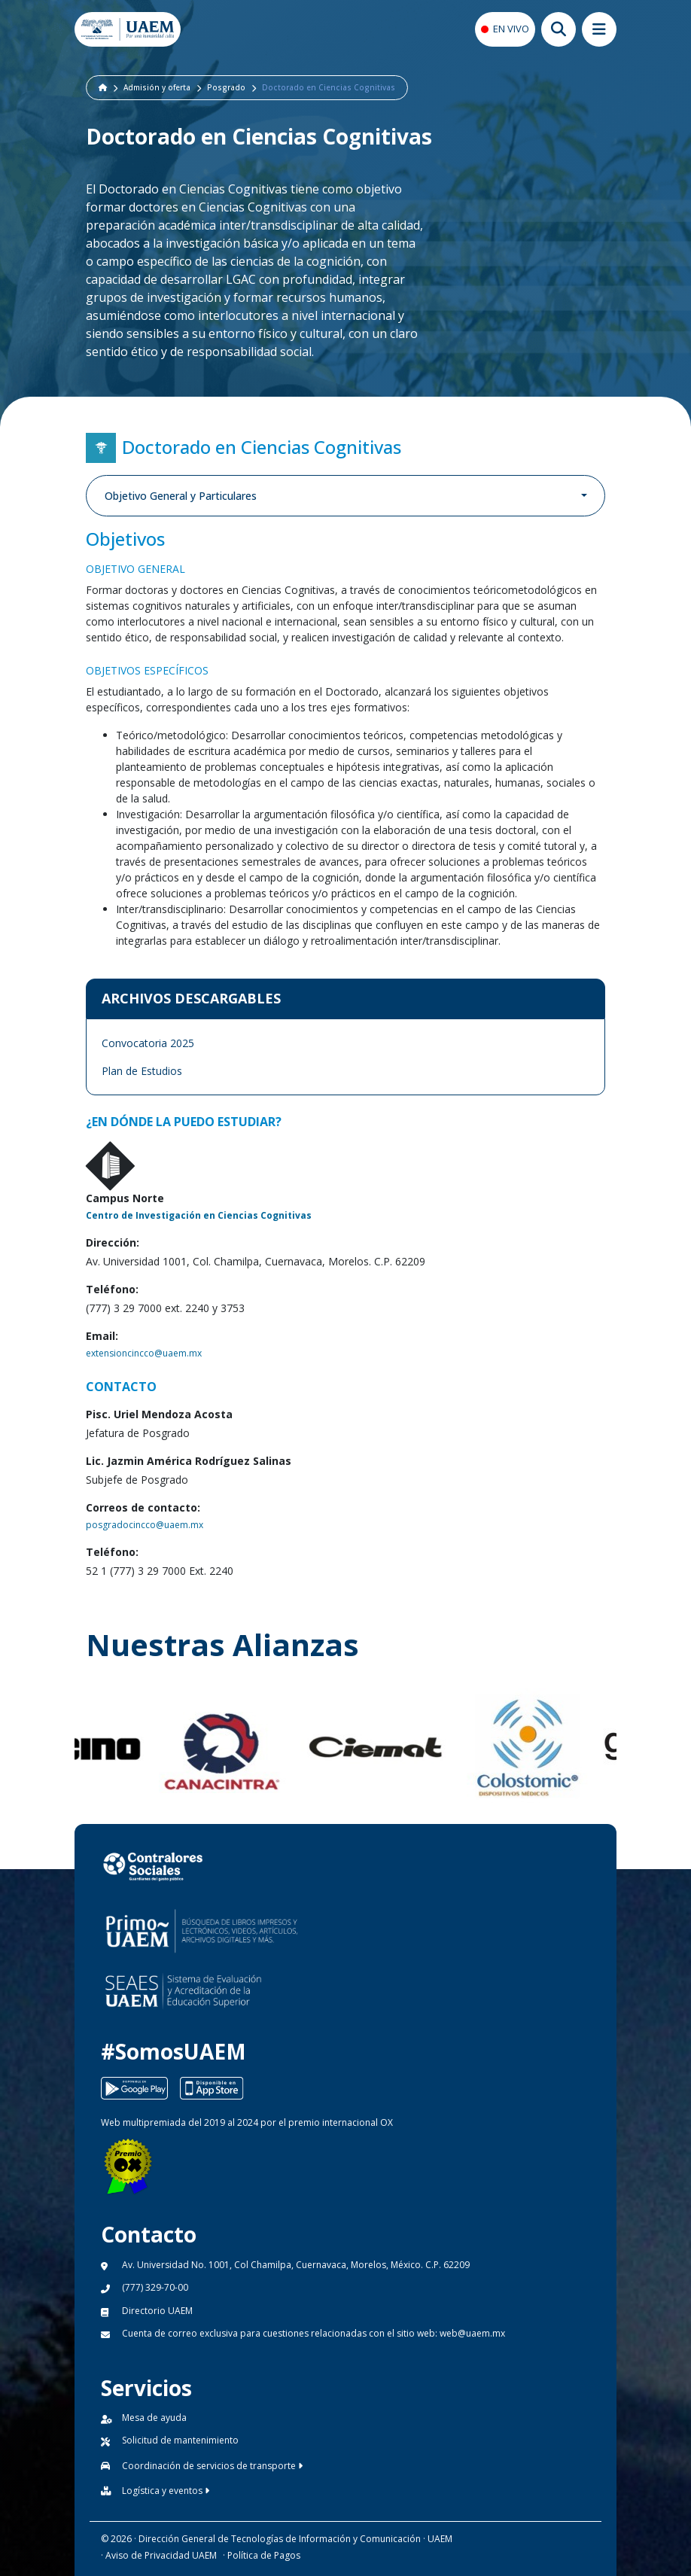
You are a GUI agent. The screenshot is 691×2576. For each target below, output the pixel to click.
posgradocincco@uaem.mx (144, 1524)
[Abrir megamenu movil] (599, 29)
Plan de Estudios (142, 1071)
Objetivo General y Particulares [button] (181, 496)
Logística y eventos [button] (165, 2490)
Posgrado (226, 87)
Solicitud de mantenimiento (180, 2440)
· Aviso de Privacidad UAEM (159, 2555)
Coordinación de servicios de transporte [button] (212, 2465)
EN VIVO (511, 28)
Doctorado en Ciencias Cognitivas (328, 87)
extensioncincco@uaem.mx (144, 1353)
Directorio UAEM (157, 2310)
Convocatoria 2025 (148, 1043)
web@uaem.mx (472, 2333)
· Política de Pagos (261, 2555)
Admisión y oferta (156, 87)
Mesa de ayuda (154, 2417)
